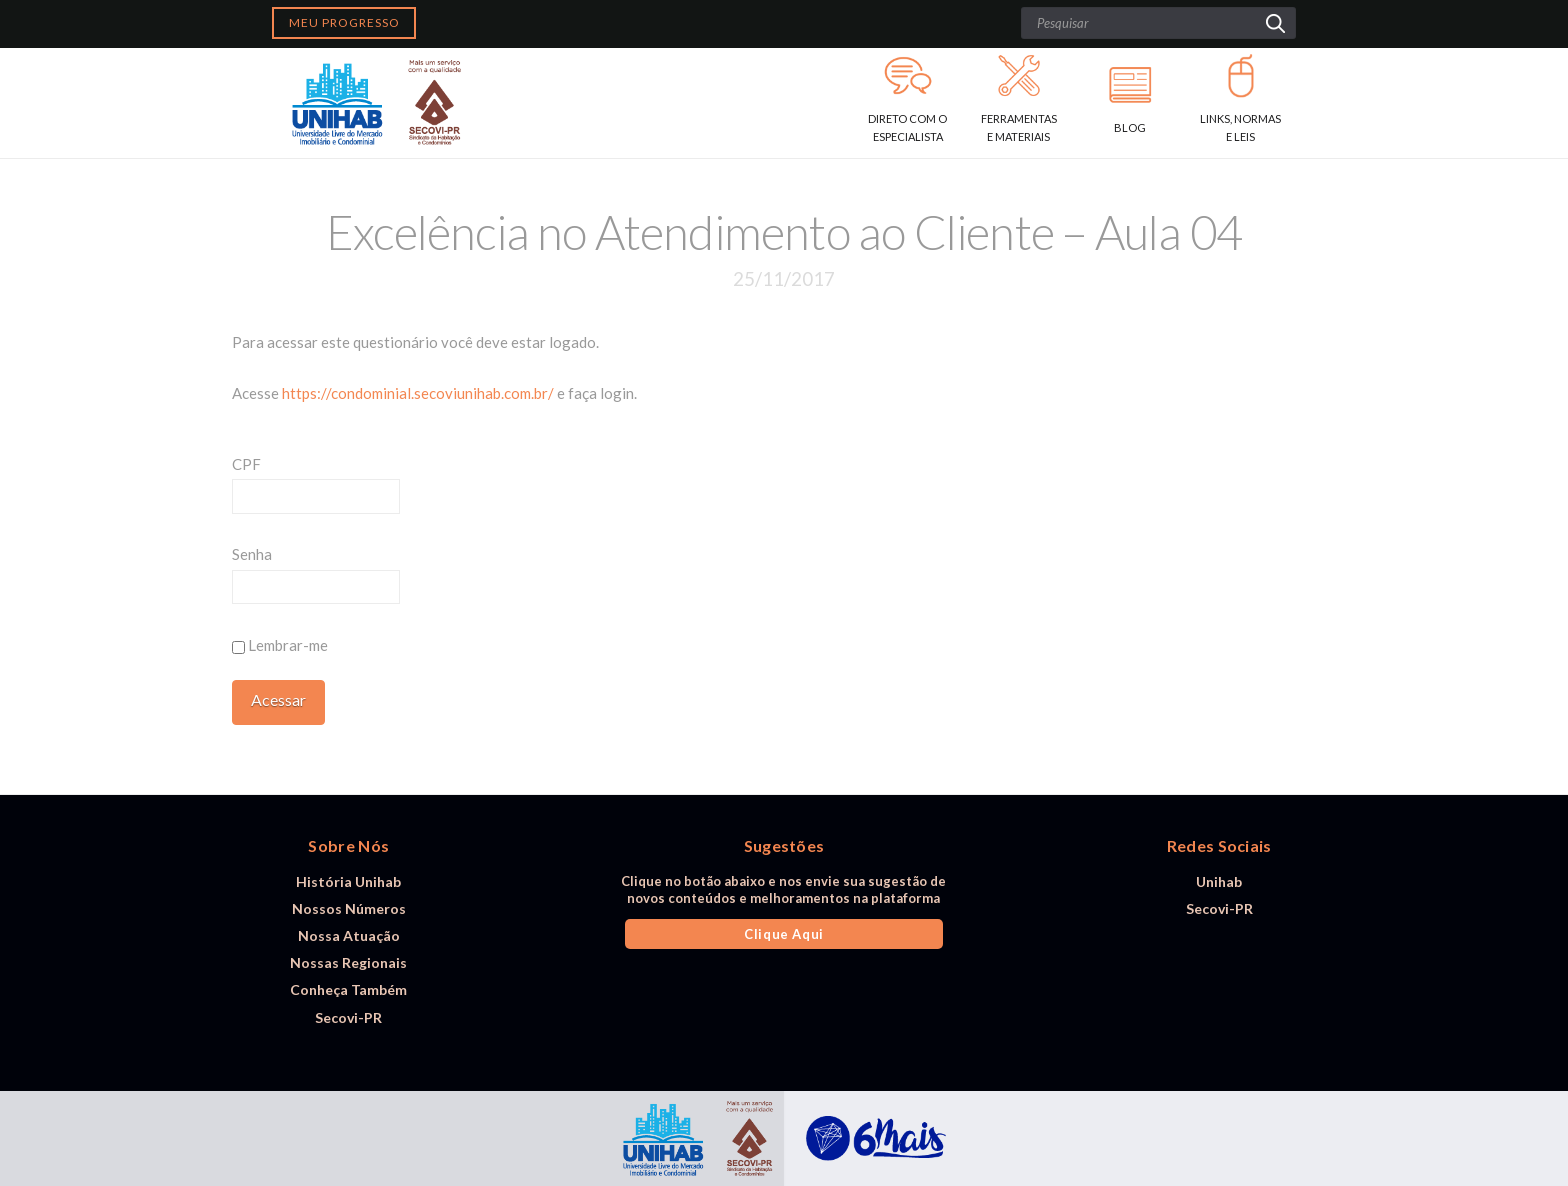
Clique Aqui (784, 934)
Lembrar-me (280, 645)
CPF (246, 464)
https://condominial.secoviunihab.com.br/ (418, 393)
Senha (252, 554)
